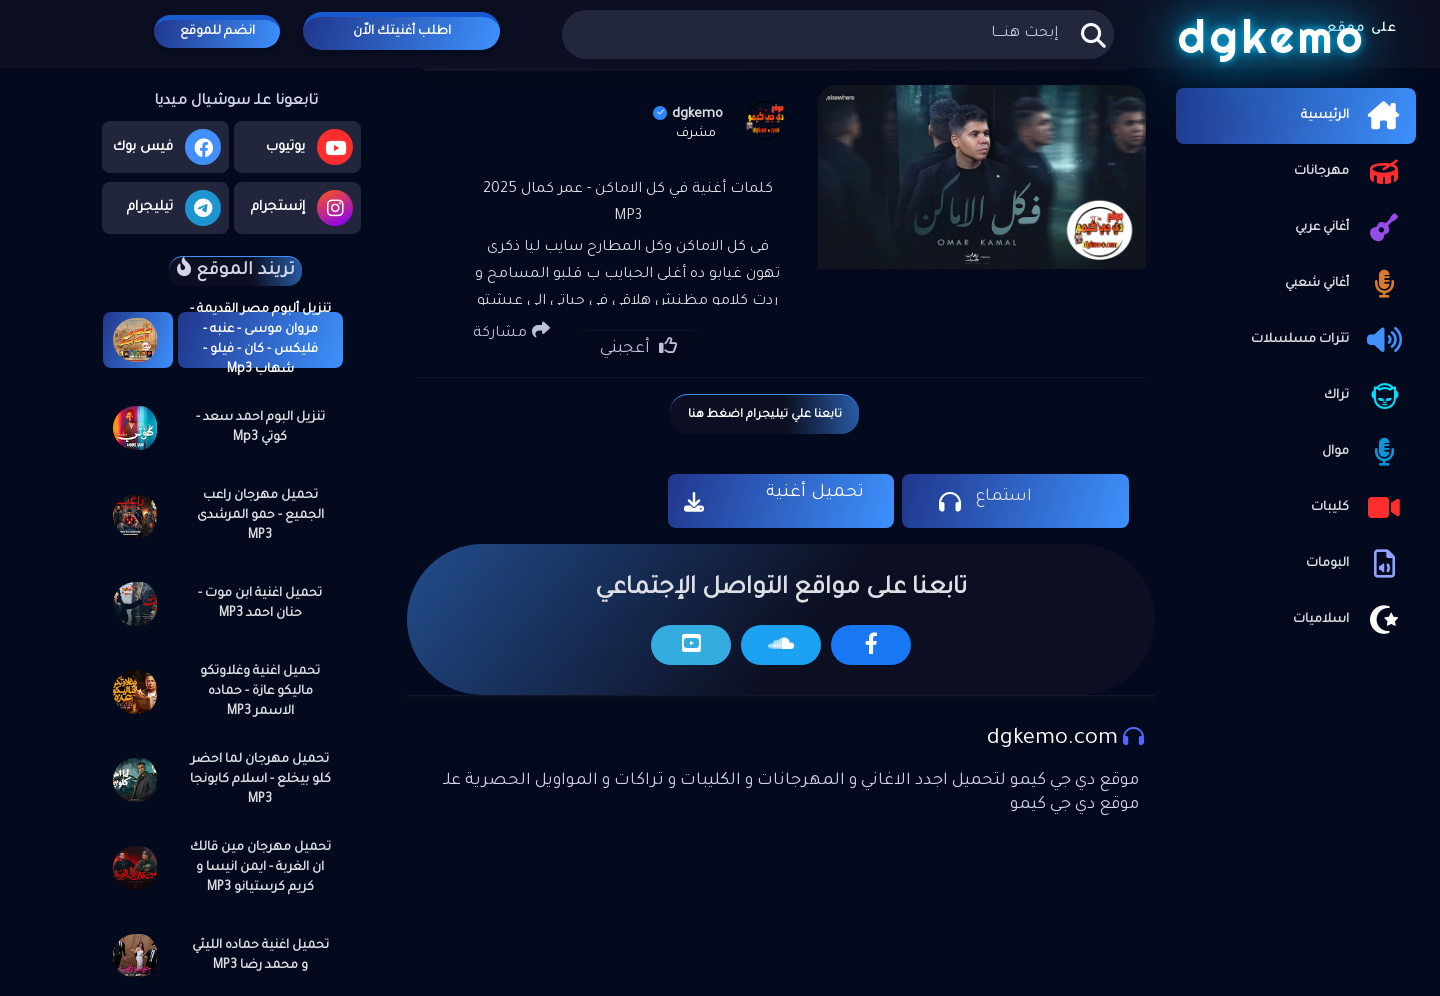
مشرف (696, 134)
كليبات (1358, 508)
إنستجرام (302, 208)
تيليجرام (174, 208)
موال (1364, 452)
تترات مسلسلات (1328, 340)
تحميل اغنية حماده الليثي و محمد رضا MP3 (260, 956)
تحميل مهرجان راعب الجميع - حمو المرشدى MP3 (260, 516)
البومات (1356, 564)
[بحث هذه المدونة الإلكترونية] (837, 34)
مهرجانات (1350, 172)
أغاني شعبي (1345, 284)
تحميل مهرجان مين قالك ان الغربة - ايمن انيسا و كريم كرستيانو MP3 (260, 868)
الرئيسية (1353, 116)
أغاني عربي (1350, 228)
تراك (1365, 396)
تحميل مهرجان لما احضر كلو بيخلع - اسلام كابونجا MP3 (260, 780)
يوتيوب (309, 147)
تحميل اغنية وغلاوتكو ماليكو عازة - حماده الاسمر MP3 (260, 692)
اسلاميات (1349, 620)
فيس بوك (167, 147)
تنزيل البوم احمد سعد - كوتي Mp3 (260, 428)
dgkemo (688, 114)
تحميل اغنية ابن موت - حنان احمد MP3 (260, 604)
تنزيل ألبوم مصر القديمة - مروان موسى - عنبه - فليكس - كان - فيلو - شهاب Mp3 (260, 340)
